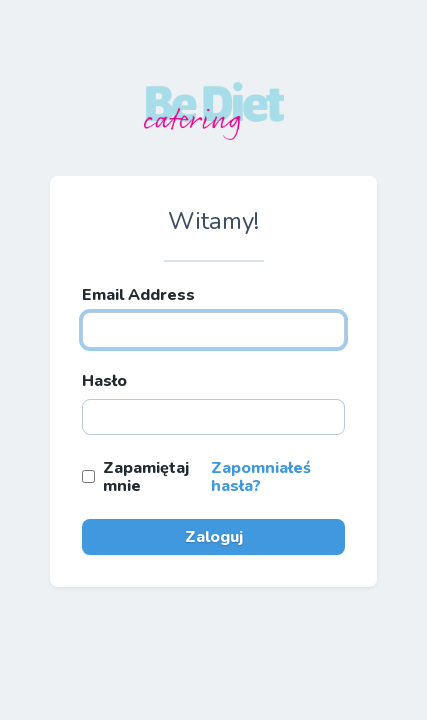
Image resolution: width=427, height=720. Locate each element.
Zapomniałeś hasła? (261, 477)
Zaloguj (214, 537)
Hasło (104, 381)
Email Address (138, 295)
